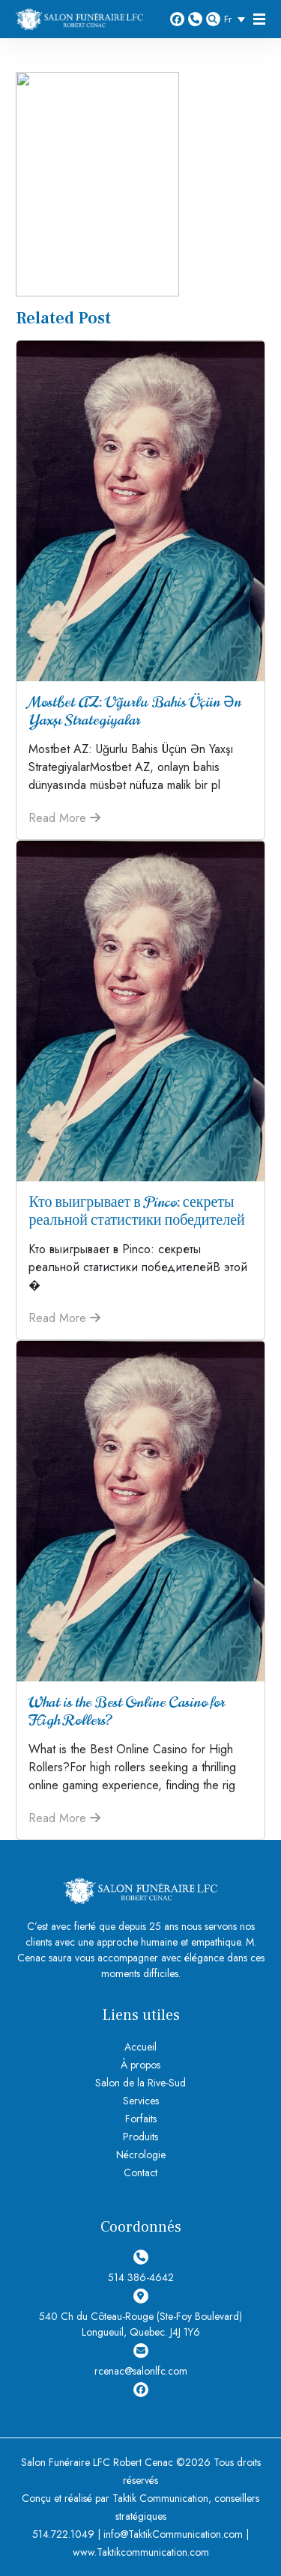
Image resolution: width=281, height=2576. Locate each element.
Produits (140, 2136)
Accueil (140, 2046)
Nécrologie (141, 2154)
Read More (64, 817)
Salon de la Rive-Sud (140, 2082)
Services (141, 2100)
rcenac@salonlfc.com (140, 2360)
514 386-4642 (195, 19)
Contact (140, 2172)
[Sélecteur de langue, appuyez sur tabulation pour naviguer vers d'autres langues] (238, 19)
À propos (140, 2064)
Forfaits (141, 2118)
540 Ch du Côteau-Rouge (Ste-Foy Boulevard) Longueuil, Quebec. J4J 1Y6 (140, 2314)
